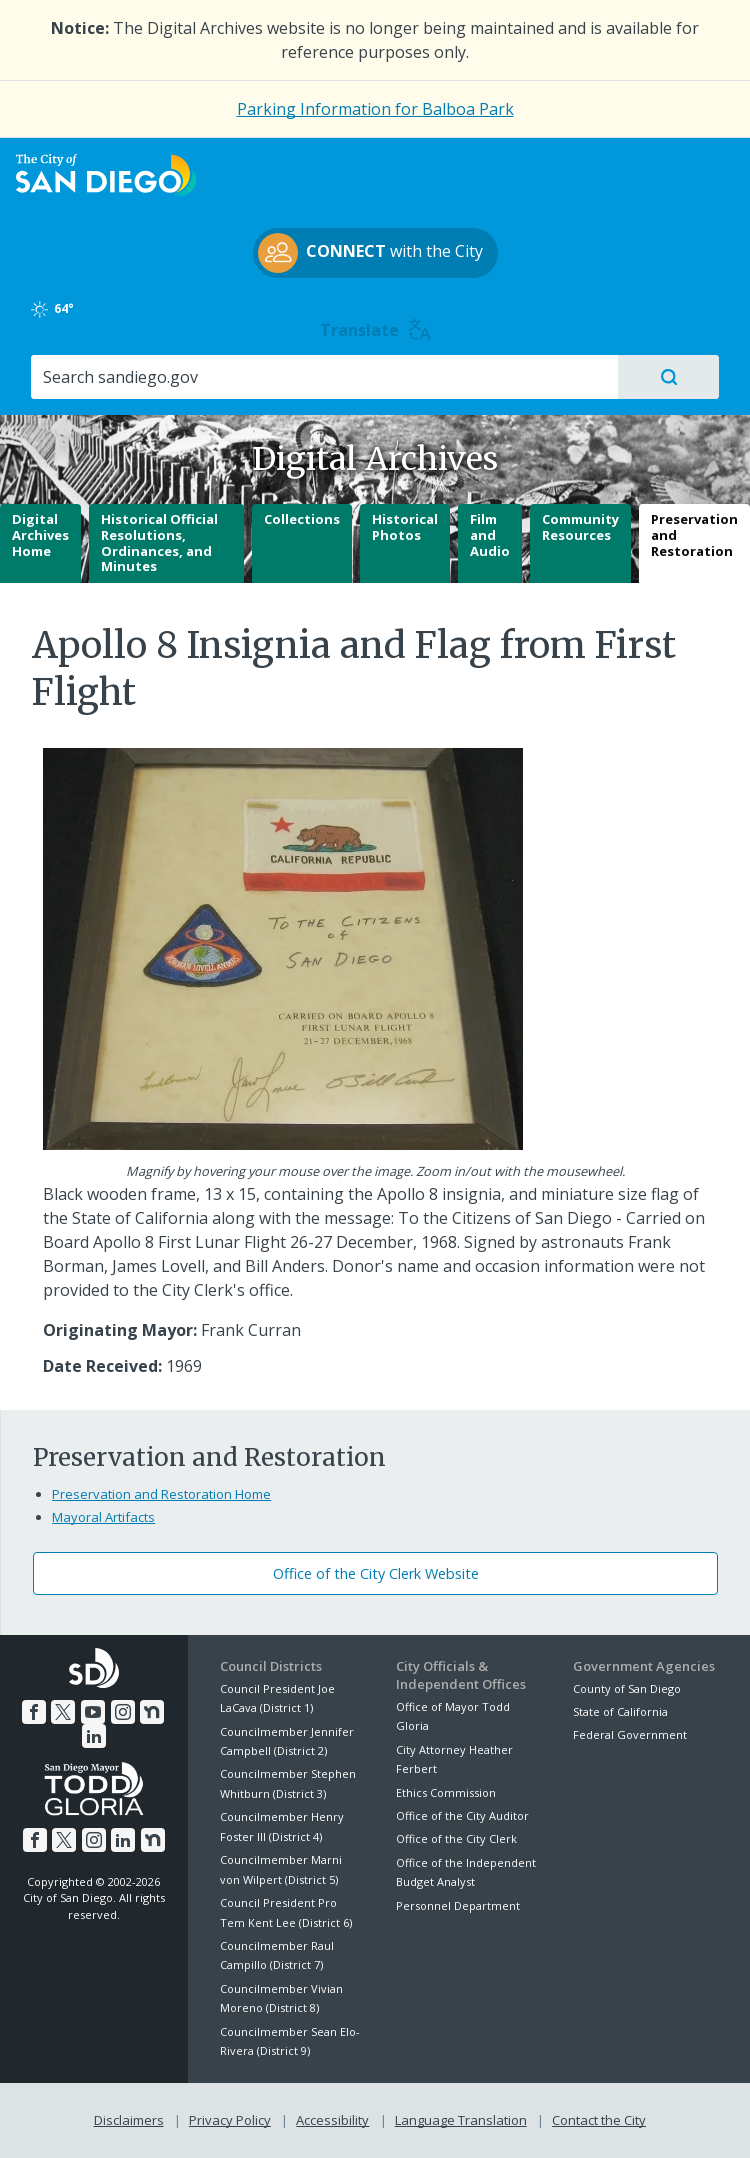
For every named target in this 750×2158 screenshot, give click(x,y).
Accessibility (332, 2120)
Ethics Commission (446, 1792)
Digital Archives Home (40, 534)
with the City (370, 253)
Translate (375, 330)
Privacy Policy (230, 2120)
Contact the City (599, 2120)
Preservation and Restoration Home (161, 1494)
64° (53, 309)
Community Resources (580, 527)
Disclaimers (129, 2120)
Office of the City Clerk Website (376, 1573)
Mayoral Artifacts (103, 1517)
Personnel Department (458, 1905)
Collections (302, 519)
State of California (620, 1711)
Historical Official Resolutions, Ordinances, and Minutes (159, 542)
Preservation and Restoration (694, 534)
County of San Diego (627, 1688)
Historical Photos (405, 527)
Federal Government (630, 1734)
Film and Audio (490, 534)
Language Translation (461, 2120)
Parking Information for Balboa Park (375, 109)
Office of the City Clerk (456, 1838)
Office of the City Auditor (462, 1815)
